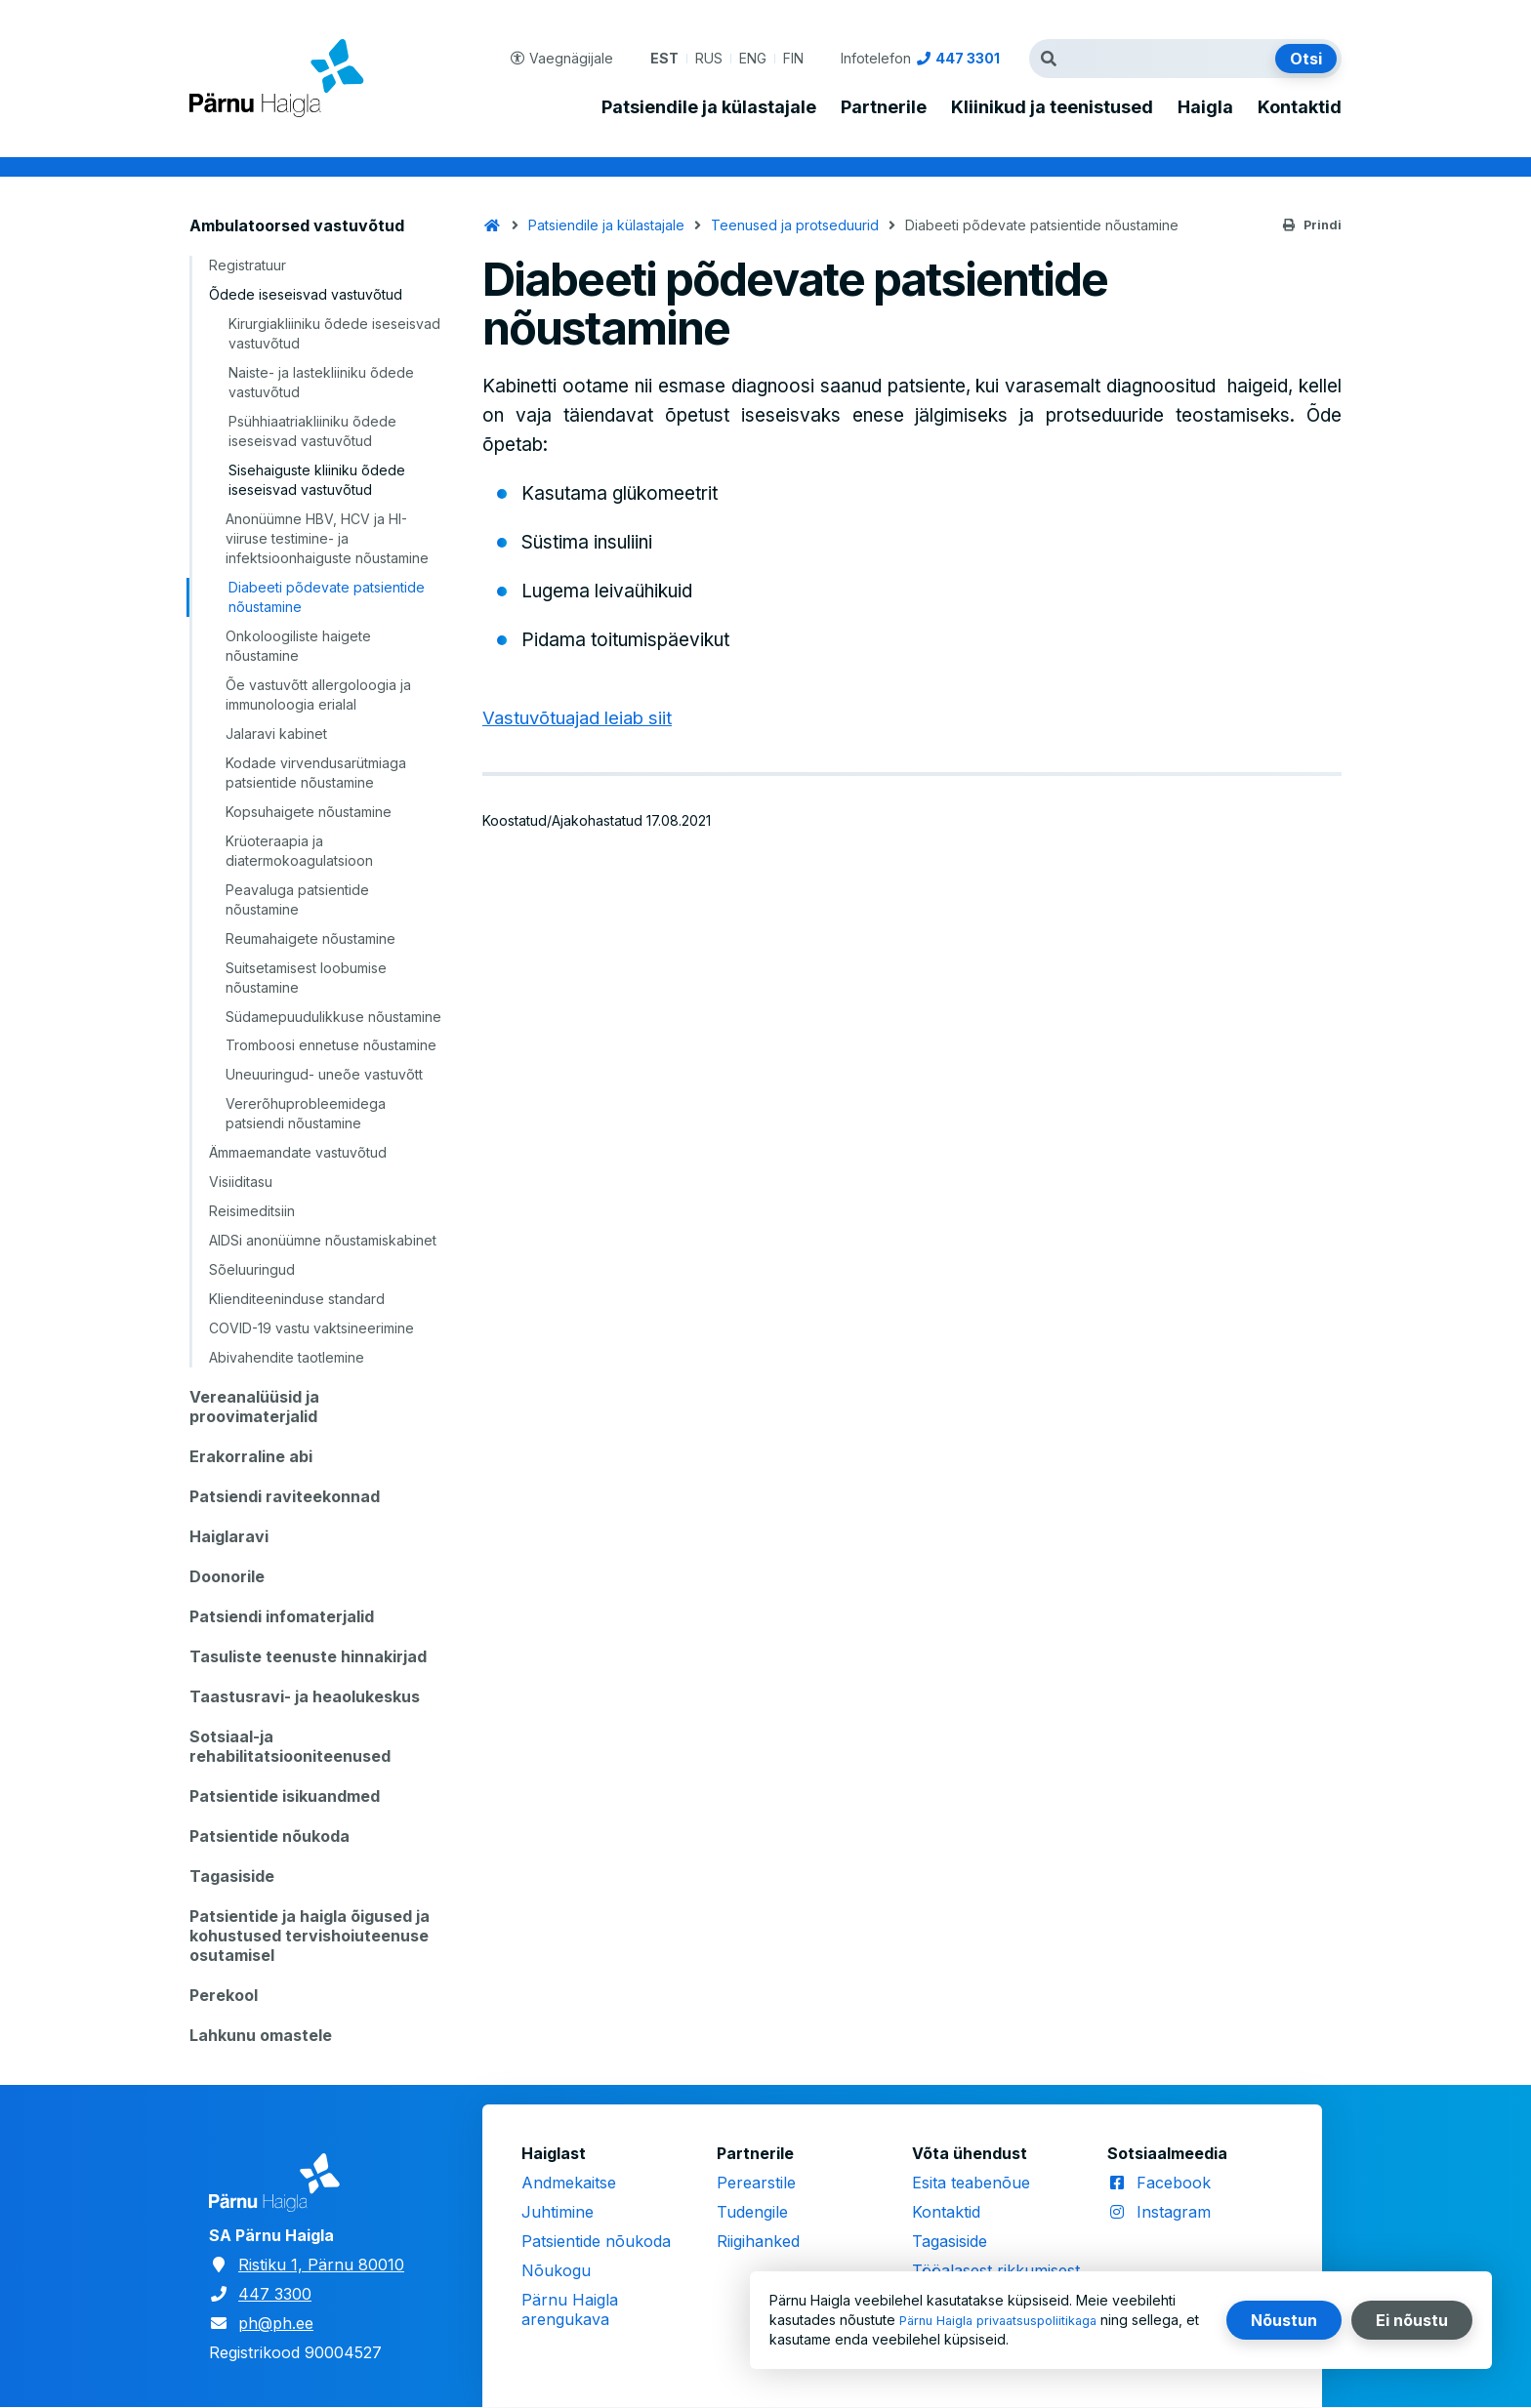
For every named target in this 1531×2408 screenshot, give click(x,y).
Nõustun (1284, 2320)
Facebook (1174, 2182)
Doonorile (227, 1576)
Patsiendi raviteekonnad (284, 1496)
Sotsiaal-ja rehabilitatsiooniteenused (290, 1746)
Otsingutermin (1053, 58)
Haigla (1205, 107)
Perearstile (756, 2182)
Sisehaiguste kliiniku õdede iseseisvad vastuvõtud (316, 480)
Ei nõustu (1412, 2320)
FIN (793, 58)
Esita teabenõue (971, 2182)
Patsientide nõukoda (269, 1836)
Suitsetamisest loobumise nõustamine (306, 977)
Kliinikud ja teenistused (1052, 107)
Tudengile (752, 2212)
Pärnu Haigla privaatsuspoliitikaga (1007, 2319)
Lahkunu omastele (260, 2035)
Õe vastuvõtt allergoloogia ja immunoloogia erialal (318, 694)
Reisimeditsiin (252, 1211)
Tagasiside (231, 1876)
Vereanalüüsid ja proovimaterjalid (254, 1406)
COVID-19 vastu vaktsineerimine (311, 1328)
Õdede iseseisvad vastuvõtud (305, 294)
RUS (709, 58)
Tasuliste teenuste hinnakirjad (308, 1656)
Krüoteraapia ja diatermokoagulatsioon (299, 851)
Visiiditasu (240, 1181)
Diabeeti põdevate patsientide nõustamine (326, 597)
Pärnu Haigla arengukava (569, 2309)
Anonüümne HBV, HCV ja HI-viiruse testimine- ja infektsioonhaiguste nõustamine (327, 538)
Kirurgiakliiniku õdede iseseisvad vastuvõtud (334, 333)
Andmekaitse (568, 2182)
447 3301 (967, 58)
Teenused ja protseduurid (795, 225)
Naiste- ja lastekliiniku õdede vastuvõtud (321, 382)
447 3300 (274, 2294)
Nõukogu (556, 2270)
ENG (752, 58)
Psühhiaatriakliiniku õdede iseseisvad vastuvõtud (312, 431)
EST (664, 58)
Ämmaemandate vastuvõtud (298, 1152)
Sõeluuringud (252, 1269)
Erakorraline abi (250, 1456)
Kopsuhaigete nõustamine (309, 811)
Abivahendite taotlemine (286, 1357)
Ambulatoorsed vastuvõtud (296, 225)
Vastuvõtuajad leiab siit (580, 718)
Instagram (1174, 2212)
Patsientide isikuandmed (284, 1796)
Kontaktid (1300, 107)
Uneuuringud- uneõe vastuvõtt (324, 1074)
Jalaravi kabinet (276, 733)
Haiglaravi (229, 1536)
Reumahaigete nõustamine (310, 938)
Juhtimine (557, 2212)
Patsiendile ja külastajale (708, 107)
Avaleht (492, 225)
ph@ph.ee (275, 2323)
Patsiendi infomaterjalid (281, 1616)
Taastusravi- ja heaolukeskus (304, 1696)
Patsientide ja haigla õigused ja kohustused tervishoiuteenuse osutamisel (309, 1935)
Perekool (223, 1995)
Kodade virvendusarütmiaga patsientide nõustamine (316, 773)
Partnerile (884, 107)
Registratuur (247, 265)
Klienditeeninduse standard (297, 1298)
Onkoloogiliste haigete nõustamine (298, 646)
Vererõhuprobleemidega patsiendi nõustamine (306, 1113)
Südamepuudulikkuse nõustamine (333, 1016)
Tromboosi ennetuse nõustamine (331, 1045)
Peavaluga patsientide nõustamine (297, 899)
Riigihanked (758, 2241)
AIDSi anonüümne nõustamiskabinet (322, 1240)
